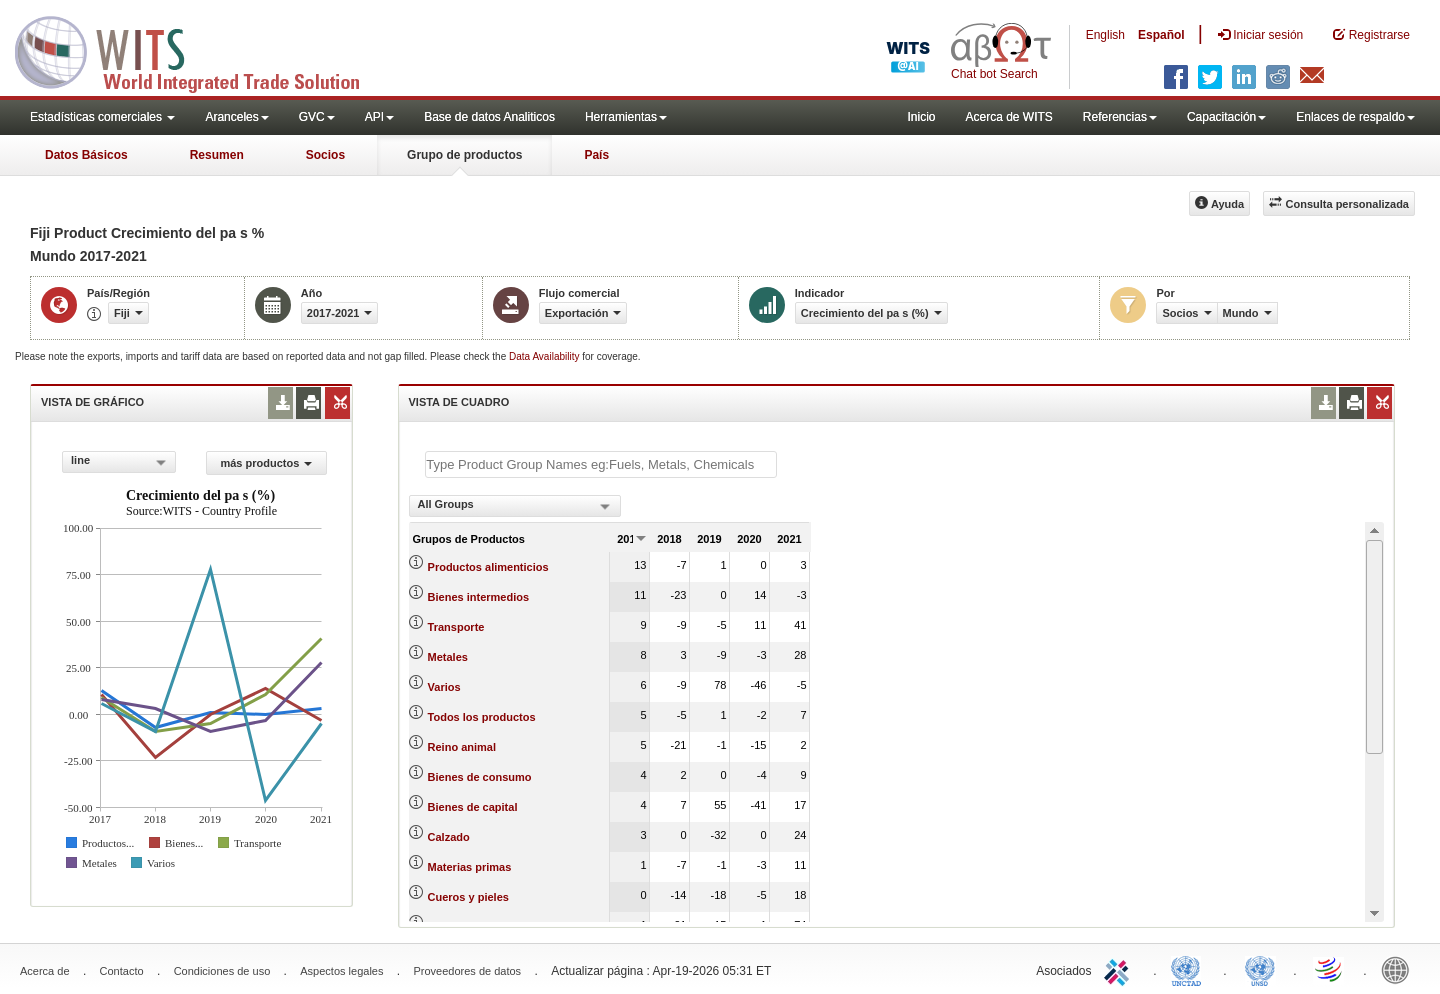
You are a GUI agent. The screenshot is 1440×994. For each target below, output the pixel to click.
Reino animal (462, 747)
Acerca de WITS (1008, 117)
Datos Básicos (86, 155)
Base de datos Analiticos (489, 117)
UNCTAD (1190, 969)
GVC (317, 117)
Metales (448, 657)
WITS (200, 50)
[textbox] (601, 464)
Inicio (921, 117)
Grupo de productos (464, 155)
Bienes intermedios (478, 597)
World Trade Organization (1330, 969)
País (596, 155)
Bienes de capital (473, 807)
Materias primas (470, 867)
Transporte (456, 627)
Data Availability (545, 356)
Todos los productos (482, 717)
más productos (266, 463)
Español (1161, 35)
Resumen (217, 155)
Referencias (1120, 117)
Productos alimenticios (488, 567)
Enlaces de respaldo (1355, 117)
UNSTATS (1260, 969)
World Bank (1400, 969)
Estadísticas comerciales (102, 117)
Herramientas (626, 117)
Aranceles (236, 117)
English (1105, 35)
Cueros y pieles (468, 897)
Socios (325, 155)
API (379, 117)
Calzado (449, 837)
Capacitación (1226, 117)
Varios (444, 687)
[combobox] (119, 462)
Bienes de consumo (480, 777)
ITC (1120, 969)
